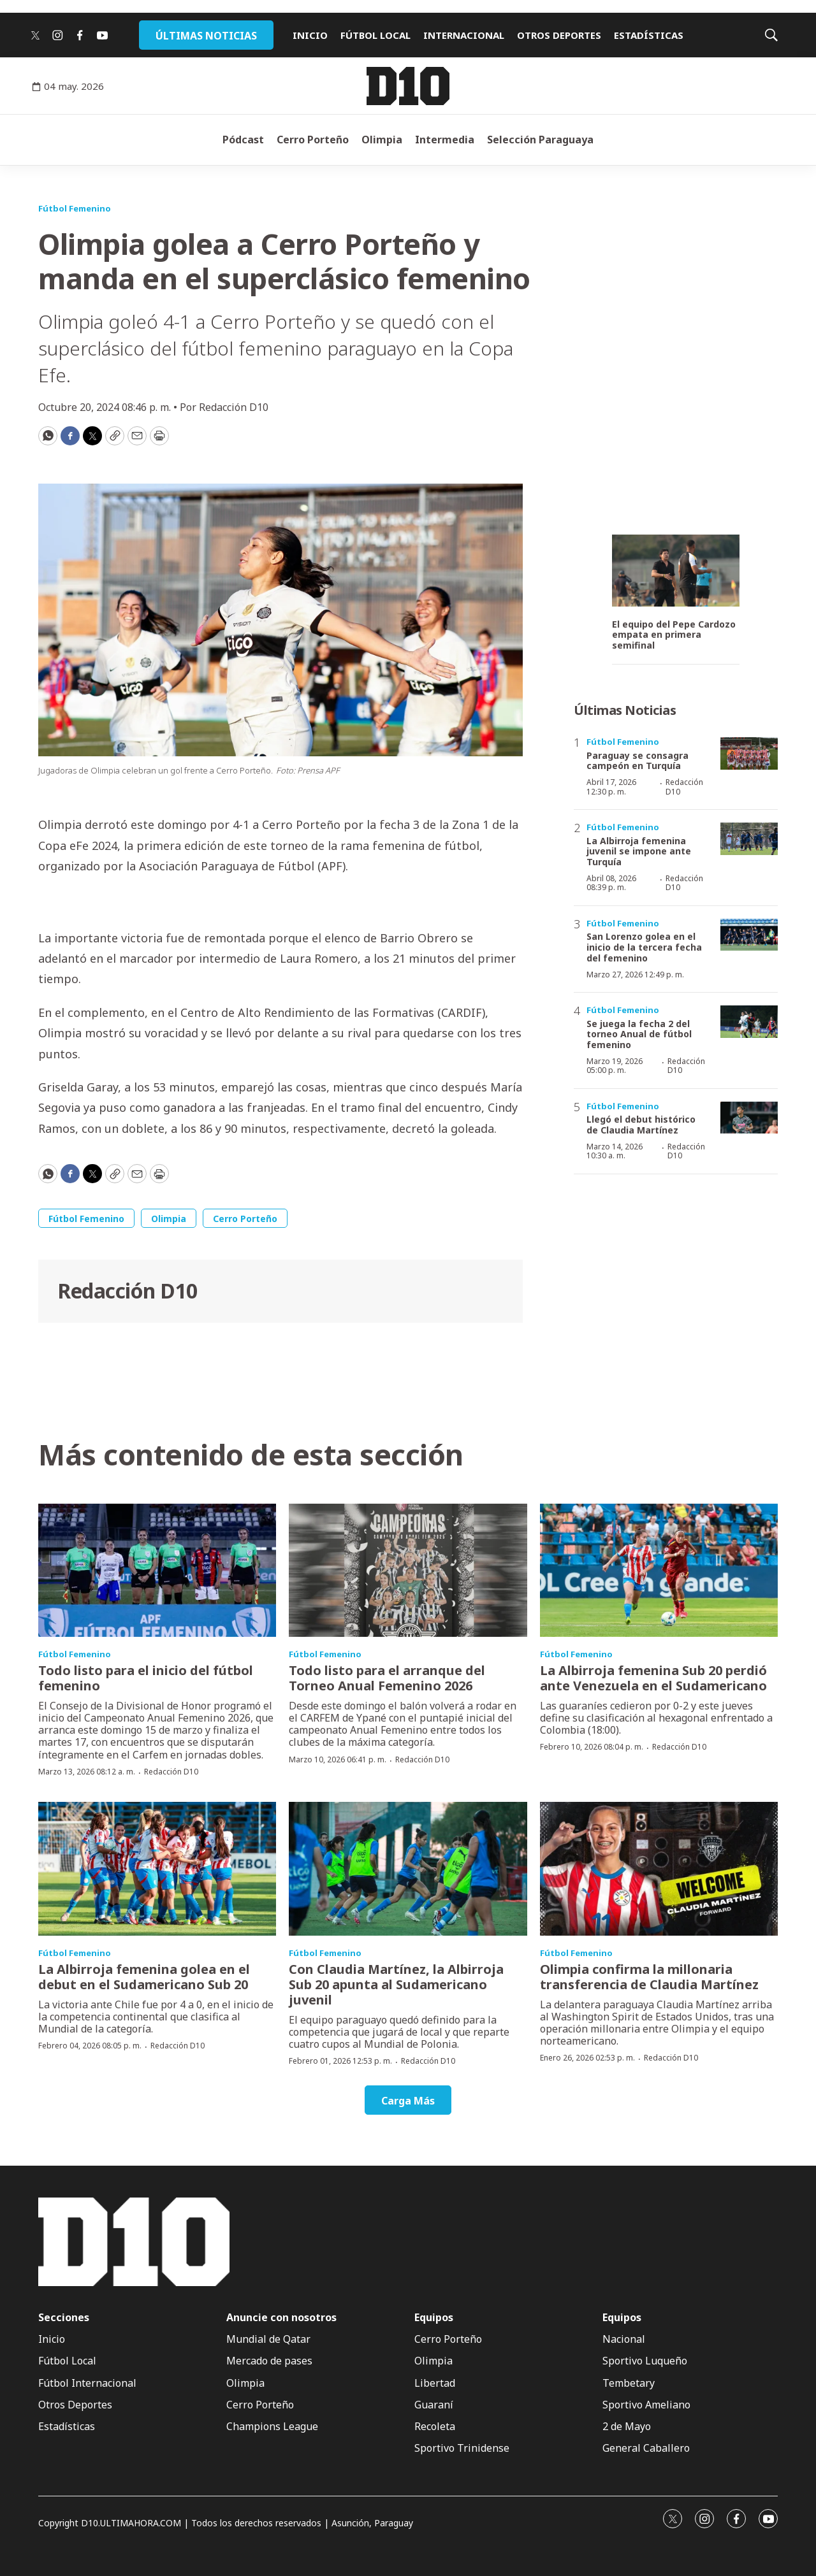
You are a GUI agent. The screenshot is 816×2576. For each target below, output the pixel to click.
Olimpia (381, 140)
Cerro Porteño (313, 140)
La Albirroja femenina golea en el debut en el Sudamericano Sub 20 (144, 1977)
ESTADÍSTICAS (648, 35)
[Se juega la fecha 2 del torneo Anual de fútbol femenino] (749, 1021)
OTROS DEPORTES (559, 35)
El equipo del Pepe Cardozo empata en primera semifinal (674, 635)
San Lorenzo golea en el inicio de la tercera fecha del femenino (644, 947)
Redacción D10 (127, 1290)
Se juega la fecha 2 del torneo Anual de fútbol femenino (639, 1034)
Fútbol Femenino (74, 208)
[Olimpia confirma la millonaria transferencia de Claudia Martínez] (659, 1869)
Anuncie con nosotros (281, 2318)
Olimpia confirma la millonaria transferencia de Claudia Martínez (649, 1977)
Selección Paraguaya (540, 140)
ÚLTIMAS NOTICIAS (206, 36)
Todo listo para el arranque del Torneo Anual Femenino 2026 (387, 1678)
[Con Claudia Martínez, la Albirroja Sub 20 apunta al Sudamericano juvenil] (408, 1869)
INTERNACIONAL (463, 35)
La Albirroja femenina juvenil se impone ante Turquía (638, 851)
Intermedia (444, 140)
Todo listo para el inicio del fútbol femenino (145, 1678)
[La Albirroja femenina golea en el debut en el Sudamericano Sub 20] (157, 1869)
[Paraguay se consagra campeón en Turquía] (749, 753)
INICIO (310, 35)
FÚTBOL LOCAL (375, 35)
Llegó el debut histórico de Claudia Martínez (641, 1124)
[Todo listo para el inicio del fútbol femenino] (157, 1570)
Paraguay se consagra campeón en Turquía (637, 760)
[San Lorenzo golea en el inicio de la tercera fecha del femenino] (749, 935)
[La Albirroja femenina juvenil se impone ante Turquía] (749, 839)
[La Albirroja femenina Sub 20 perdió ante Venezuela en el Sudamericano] (659, 1570)
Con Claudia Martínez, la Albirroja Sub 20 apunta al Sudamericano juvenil (396, 1984)
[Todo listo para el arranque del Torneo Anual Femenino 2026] (408, 1570)
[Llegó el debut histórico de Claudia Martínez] (749, 1118)
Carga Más (408, 2101)
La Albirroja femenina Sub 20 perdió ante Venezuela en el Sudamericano (653, 1678)
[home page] (408, 86)
